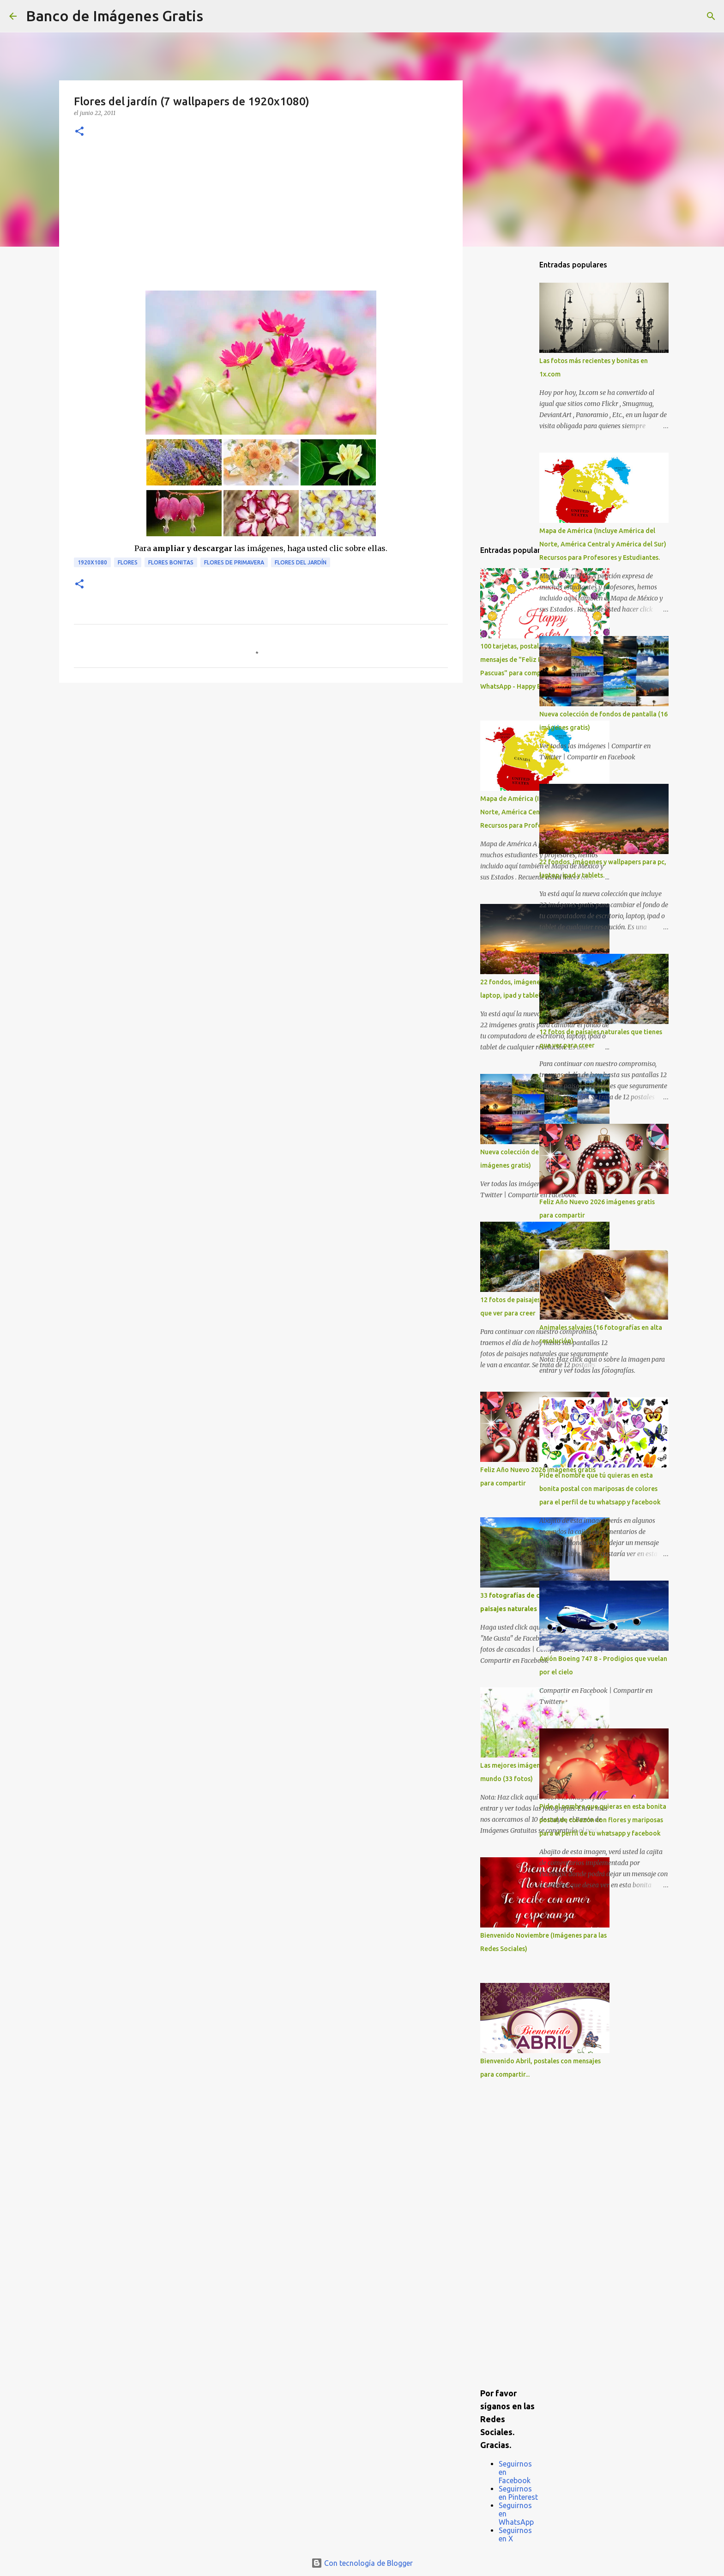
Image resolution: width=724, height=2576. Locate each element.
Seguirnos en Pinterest (518, 2493)
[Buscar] (216, 16)
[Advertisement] (261, 221)
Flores (128, 562)
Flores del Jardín (300, 562)
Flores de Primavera (234, 562)
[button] (79, 132)
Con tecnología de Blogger (362, 2563)
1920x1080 (92, 562)
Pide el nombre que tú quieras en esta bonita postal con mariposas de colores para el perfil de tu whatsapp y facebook (600, 1489)
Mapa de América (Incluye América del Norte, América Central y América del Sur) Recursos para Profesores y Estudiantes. (602, 544)
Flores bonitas (170, 562)
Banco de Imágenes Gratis (114, 15)
